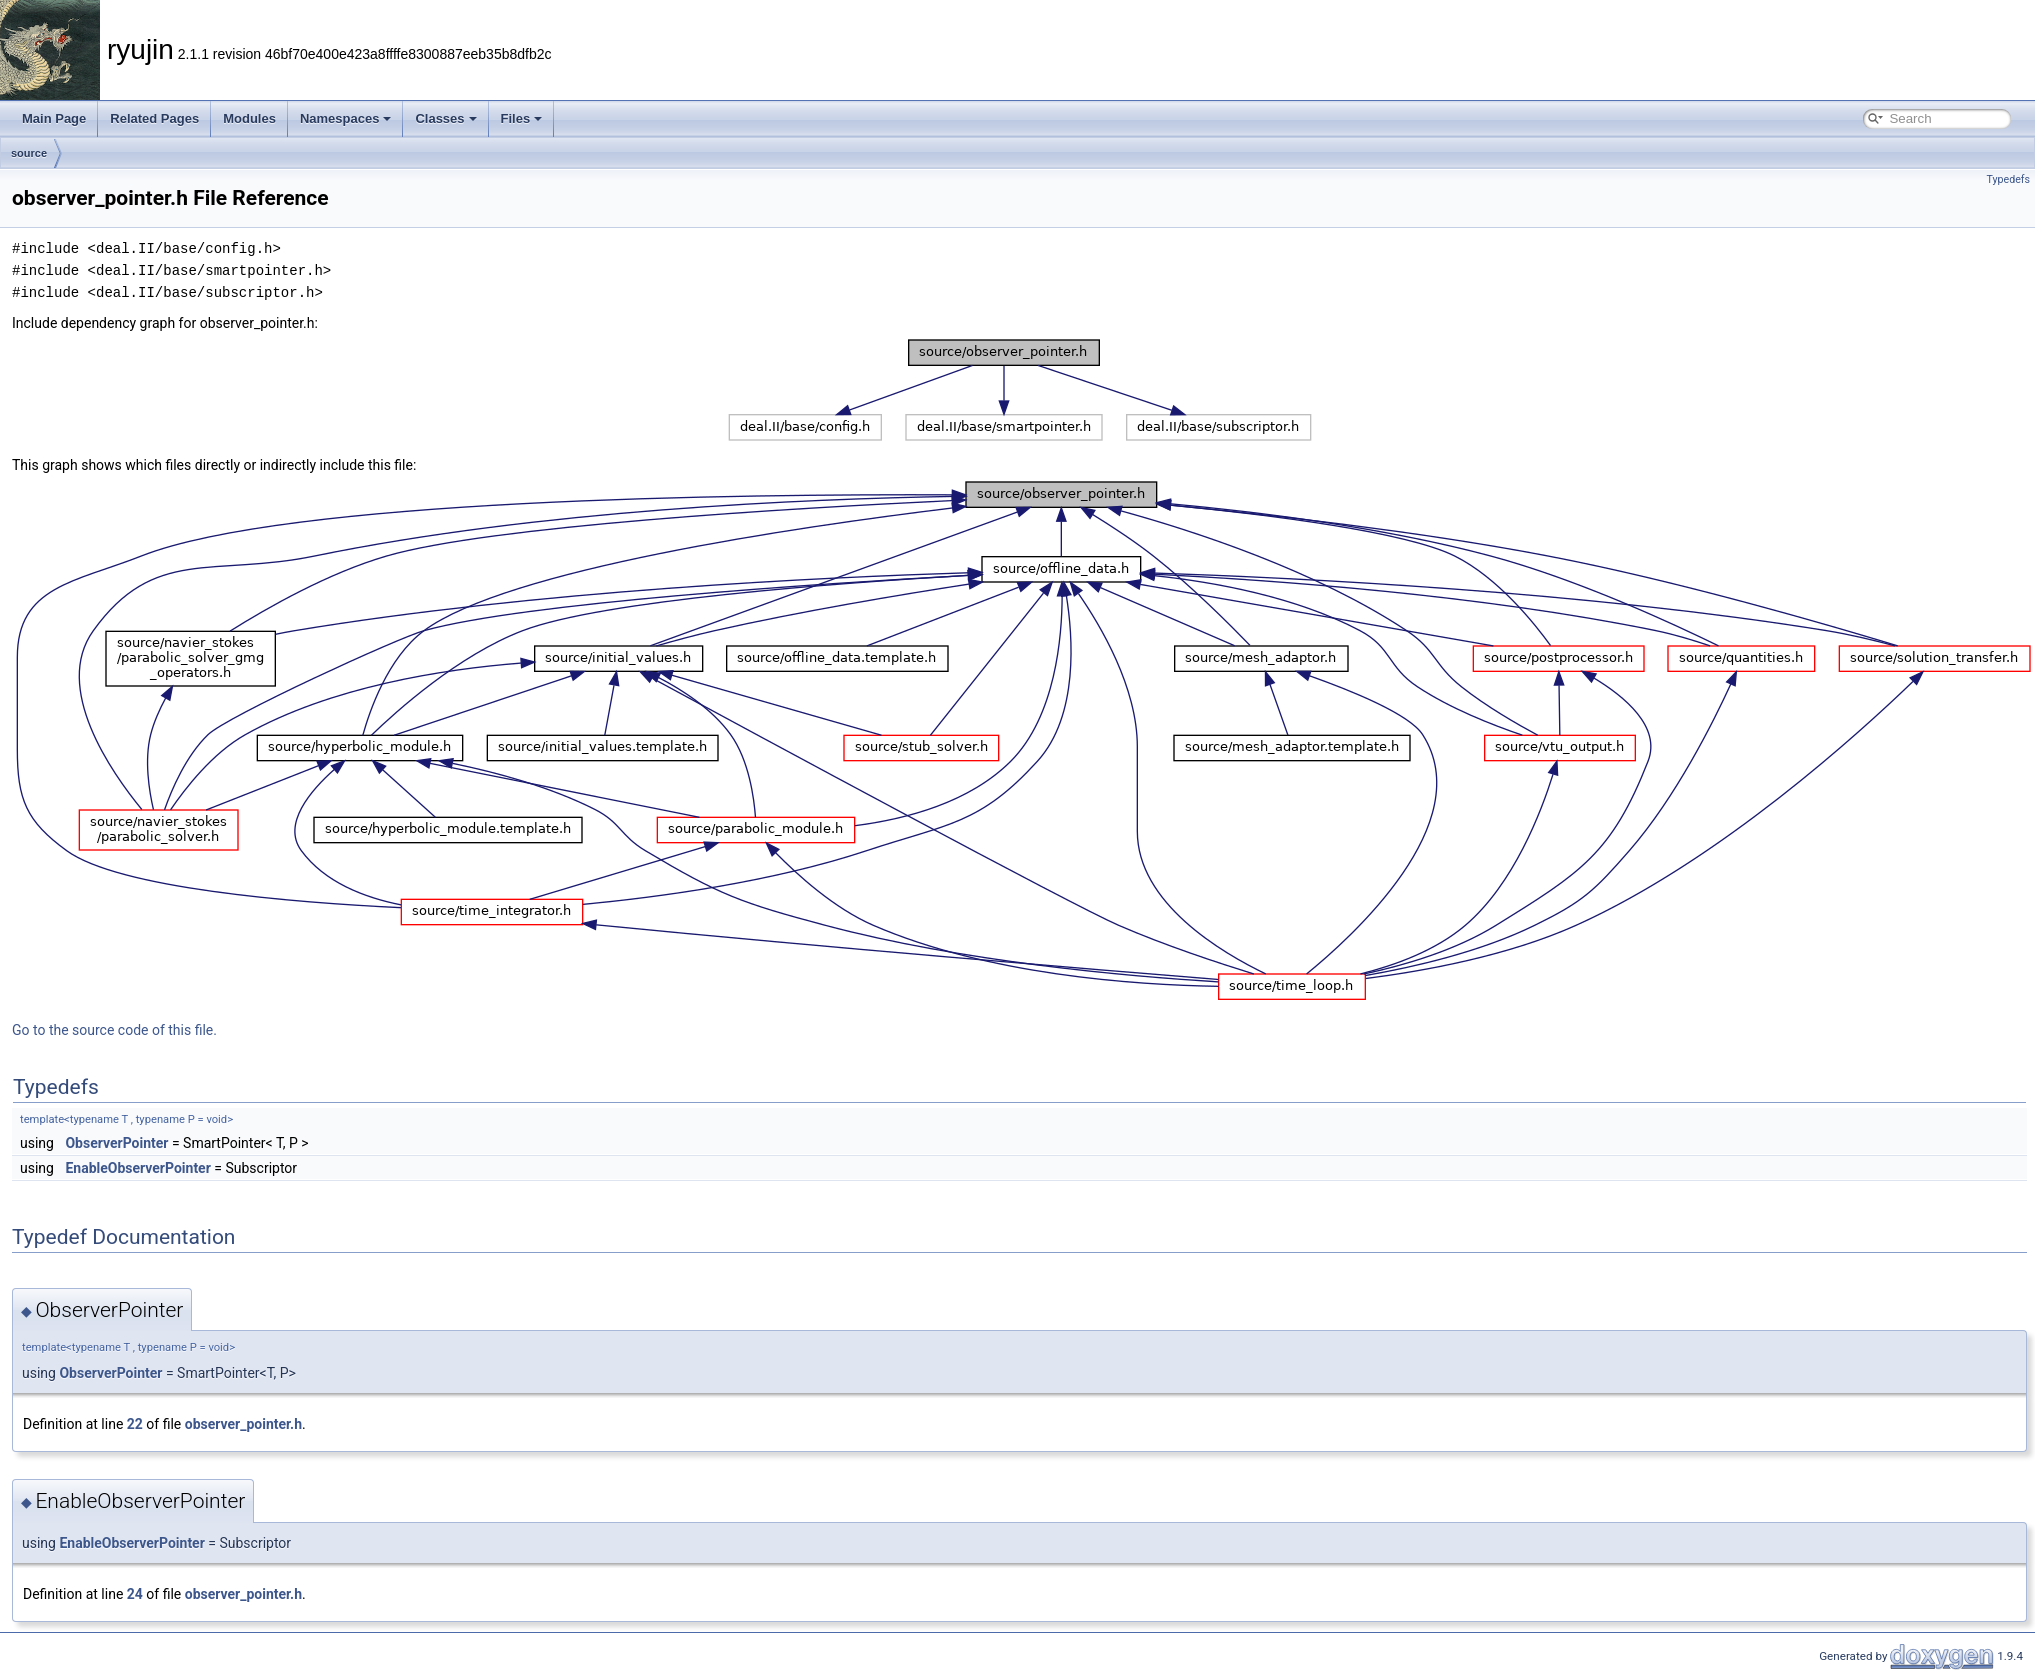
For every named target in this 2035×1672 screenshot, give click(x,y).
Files (522, 118)
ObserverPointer (116, 1143)
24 (135, 1594)
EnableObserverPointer (137, 1168)
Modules (249, 118)
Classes (445, 118)
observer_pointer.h (243, 1424)
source (29, 153)
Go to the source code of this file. (114, 1030)
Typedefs (2008, 179)
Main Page (54, 118)
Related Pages (154, 118)
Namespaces (346, 118)
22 (135, 1424)
